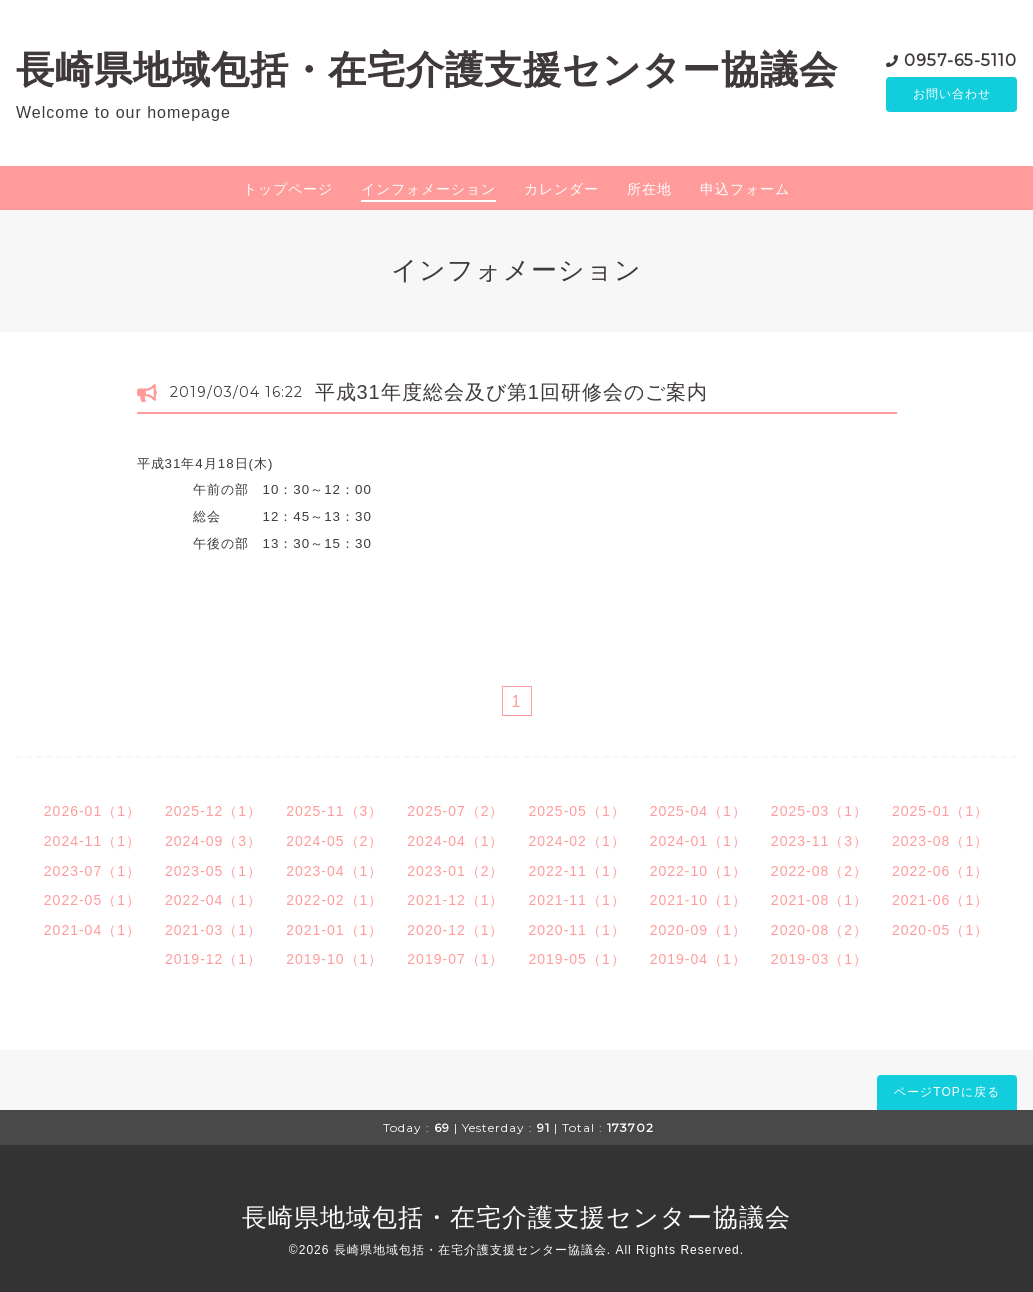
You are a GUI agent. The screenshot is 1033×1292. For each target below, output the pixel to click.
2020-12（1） (455, 930)
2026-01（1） (92, 811)
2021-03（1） (213, 930)
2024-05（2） (334, 841)
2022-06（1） (940, 871)
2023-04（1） (334, 871)
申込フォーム (745, 189)
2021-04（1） (92, 930)
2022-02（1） (334, 900)
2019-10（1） (334, 959)
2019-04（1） (698, 959)
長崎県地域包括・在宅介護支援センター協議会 (427, 69)
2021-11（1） (577, 900)
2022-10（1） (698, 871)
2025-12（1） (213, 811)
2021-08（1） (819, 900)
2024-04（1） (455, 841)
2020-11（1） (577, 930)
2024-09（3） (213, 841)
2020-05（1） (940, 930)
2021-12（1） (455, 900)
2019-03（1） (819, 959)
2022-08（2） (819, 871)
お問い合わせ (952, 95)
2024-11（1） (92, 841)
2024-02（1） (577, 841)
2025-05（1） (577, 811)
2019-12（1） (213, 959)
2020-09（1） (698, 930)
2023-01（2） (455, 871)
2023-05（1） (213, 871)
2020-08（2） (819, 930)
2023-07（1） (92, 871)
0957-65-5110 (960, 59)
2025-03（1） (819, 811)
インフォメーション (428, 189)
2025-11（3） (334, 811)
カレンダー (561, 189)
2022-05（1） (92, 900)
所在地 (649, 189)
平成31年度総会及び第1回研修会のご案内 (511, 392)
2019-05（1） (577, 959)
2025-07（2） (455, 811)
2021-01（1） (334, 930)
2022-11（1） (577, 871)
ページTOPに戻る (946, 1092)
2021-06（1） (940, 900)
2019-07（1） (455, 959)
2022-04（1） (213, 900)
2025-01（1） (940, 811)
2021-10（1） (698, 900)
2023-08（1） (940, 841)
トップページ (288, 189)
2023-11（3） (819, 841)
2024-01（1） (698, 841)
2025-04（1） (698, 811)
